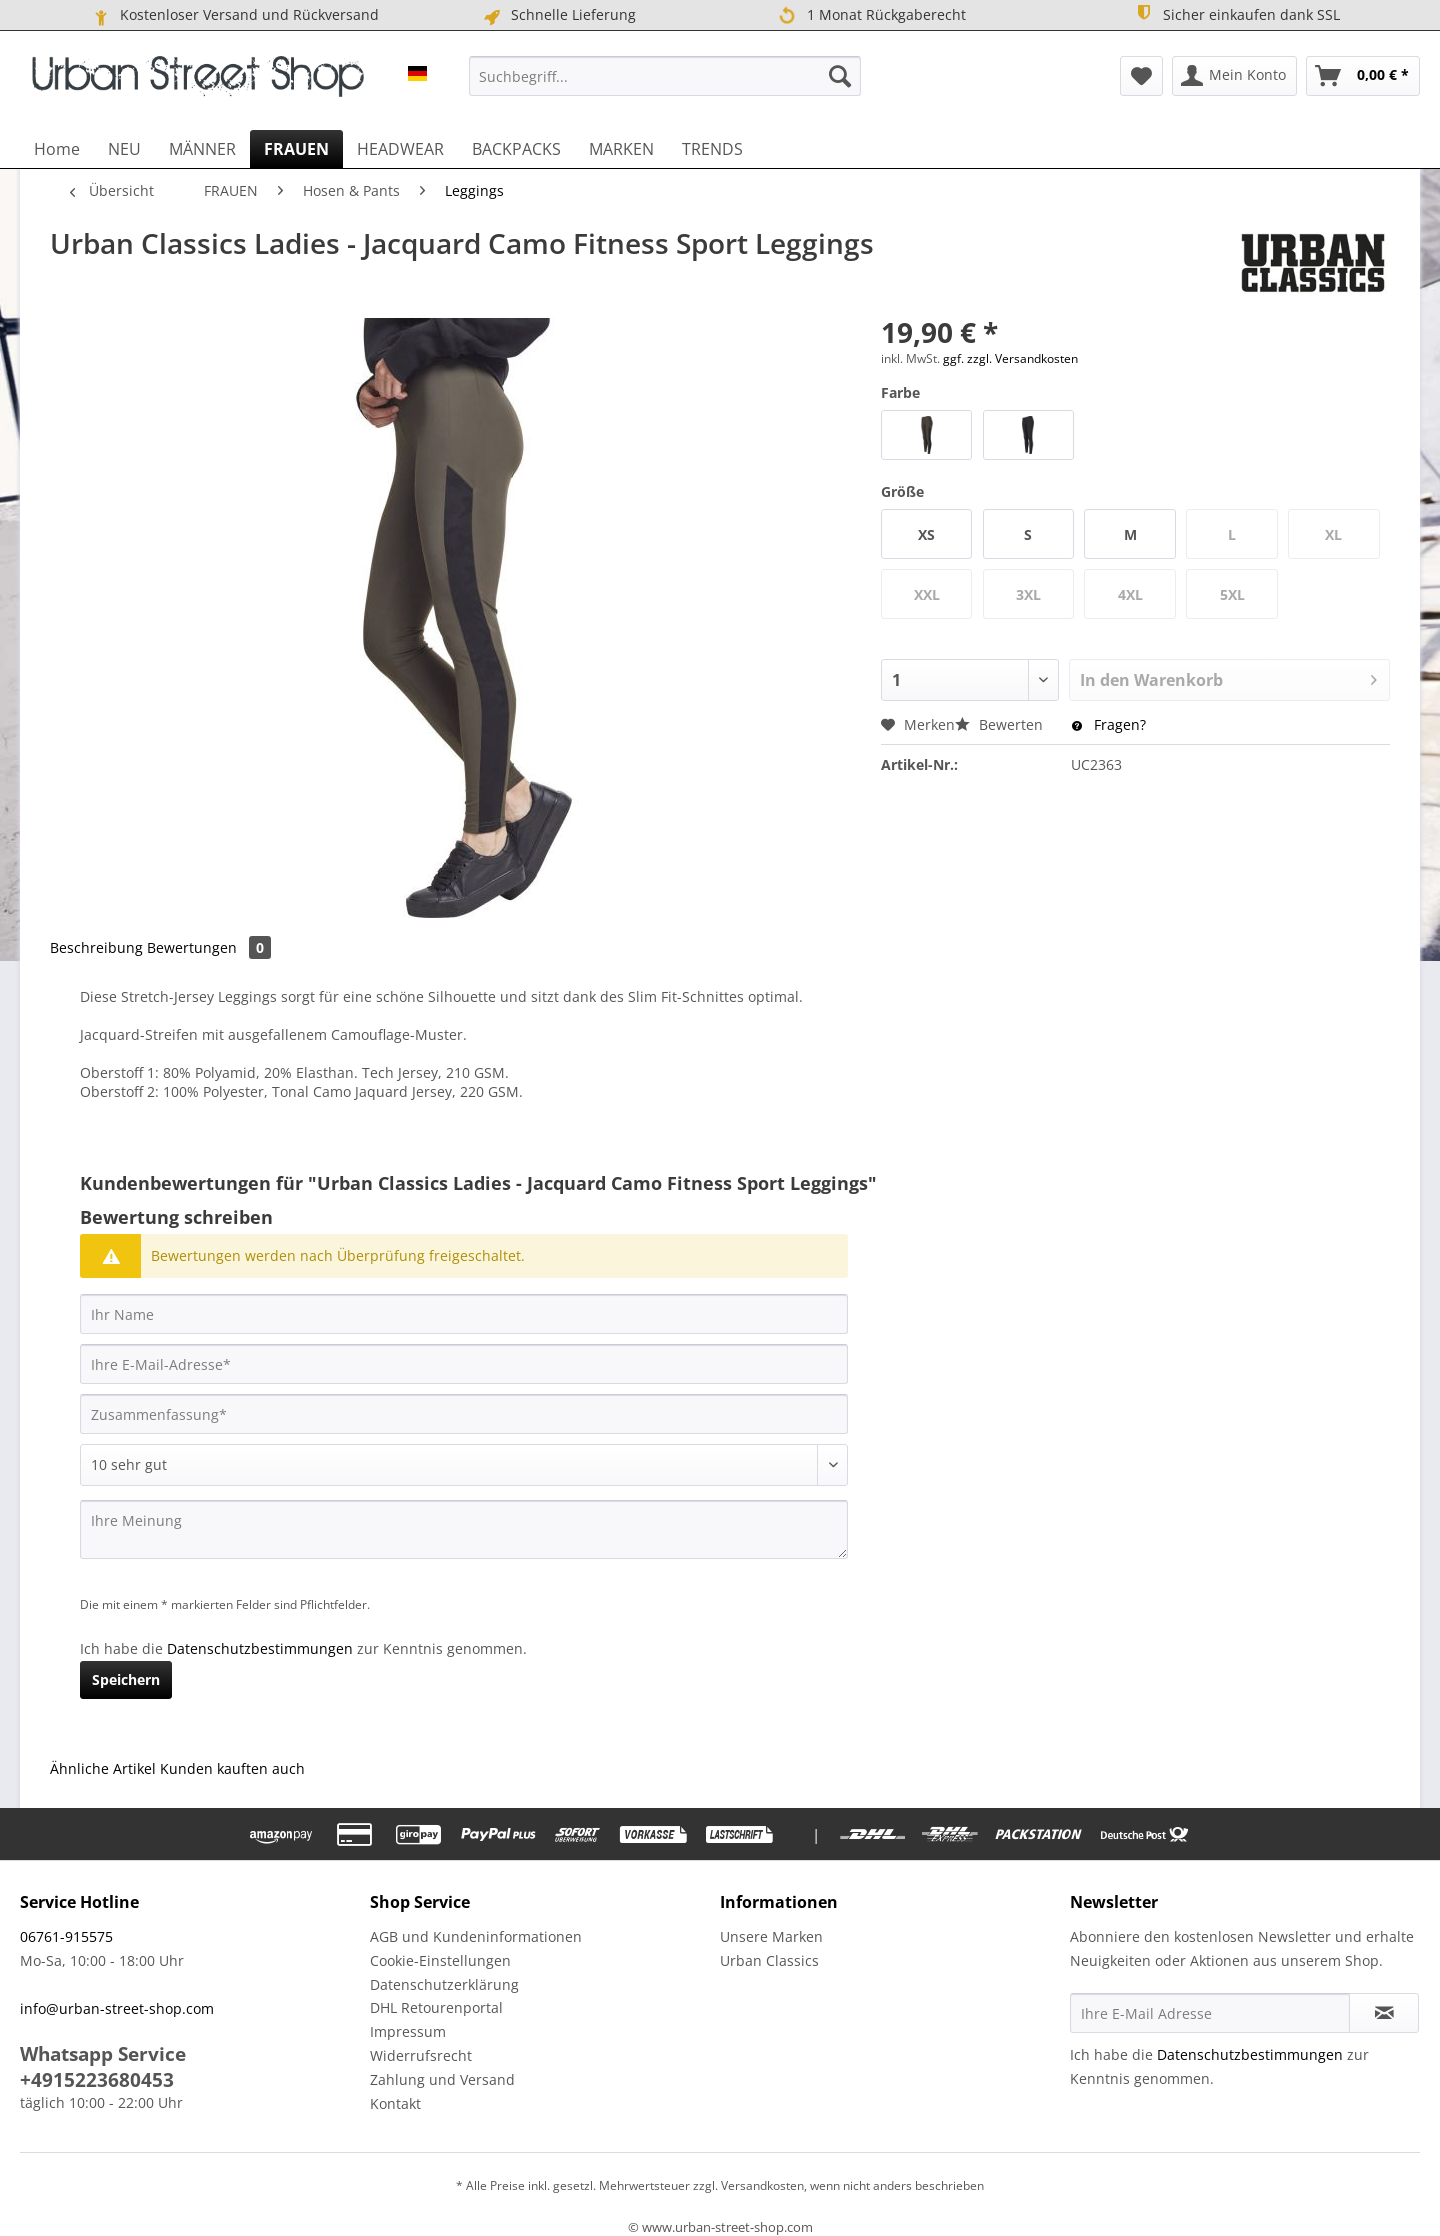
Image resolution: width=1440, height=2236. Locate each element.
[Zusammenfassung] (464, 1414)
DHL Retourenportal (436, 2007)
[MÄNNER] (202, 149)
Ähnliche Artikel (103, 1768)
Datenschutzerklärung (444, 1984)
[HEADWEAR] (400, 149)
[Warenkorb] (1363, 76)
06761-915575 (66, 1936)
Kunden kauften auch (232, 1768)
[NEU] (124, 149)
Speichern (126, 1679)
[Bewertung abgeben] (464, 1465)
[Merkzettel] (1141, 76)
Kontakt (395, 2103)
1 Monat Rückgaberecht (871, 16)
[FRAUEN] (296, 149)
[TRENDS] (712, 149)
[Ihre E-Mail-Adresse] (464, 1364)
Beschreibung (96, 947)
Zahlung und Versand (442, 2079)
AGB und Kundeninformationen (476, 1936)
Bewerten (1001, 724)
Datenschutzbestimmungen (260, 1648)
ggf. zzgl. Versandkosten (1010, 358)
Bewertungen (209, 947)
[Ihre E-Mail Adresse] (1210, 2013)
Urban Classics (769, 1960)
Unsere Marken (771, 1936)
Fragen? (1109, 724)
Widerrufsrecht (421, 2055)
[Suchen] (840, 76)
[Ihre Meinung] (464, 1529)
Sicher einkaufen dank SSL (1236, 13)
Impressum (408, 2031)
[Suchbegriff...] (665, 76)
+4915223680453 (97, 2080)
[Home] (57, 149)
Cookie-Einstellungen (440, 1960)
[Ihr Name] (464, 1314)
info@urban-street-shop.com (117, 2008)
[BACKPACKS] (516, 149)
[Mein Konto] (1234, 76)
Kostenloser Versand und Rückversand (234, 15)
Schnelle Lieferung (558, 15)
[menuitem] (665, 76)
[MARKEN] (621, 149)
